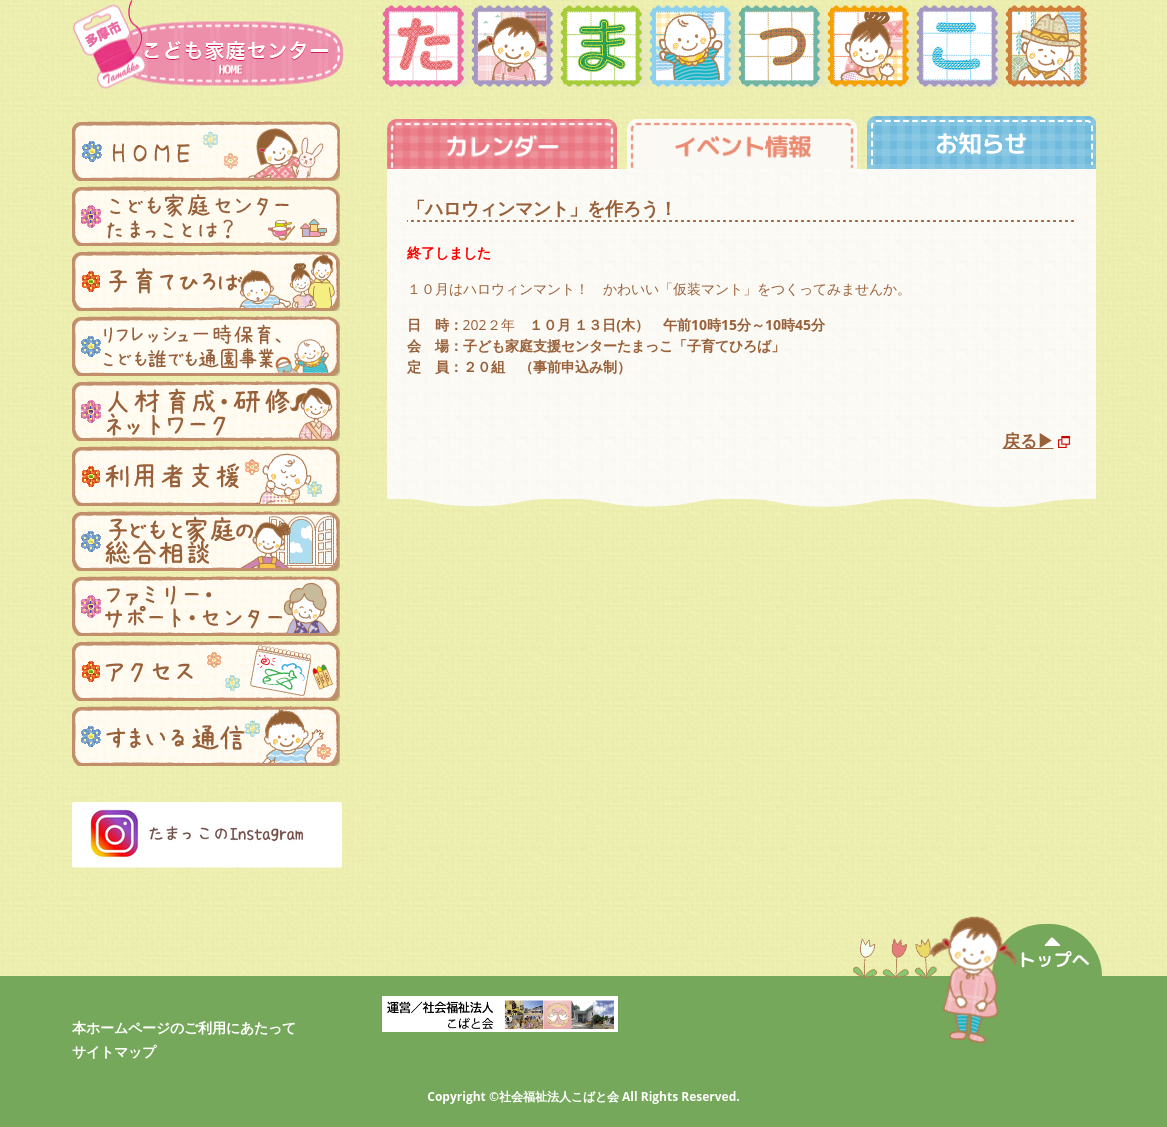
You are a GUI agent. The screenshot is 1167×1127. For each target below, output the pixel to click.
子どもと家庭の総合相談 (206, 541)
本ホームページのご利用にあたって (184, 1027)
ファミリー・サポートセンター (206, 606)
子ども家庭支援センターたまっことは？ (206, 216)
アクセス (206, 671)
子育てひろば (206, 281)
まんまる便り (206, 736)
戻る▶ (1028, 440)
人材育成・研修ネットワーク (206, 411)
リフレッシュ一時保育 (206, 346)
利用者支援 (206, 476)
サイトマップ (114, 1051)
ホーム (206, 151)
